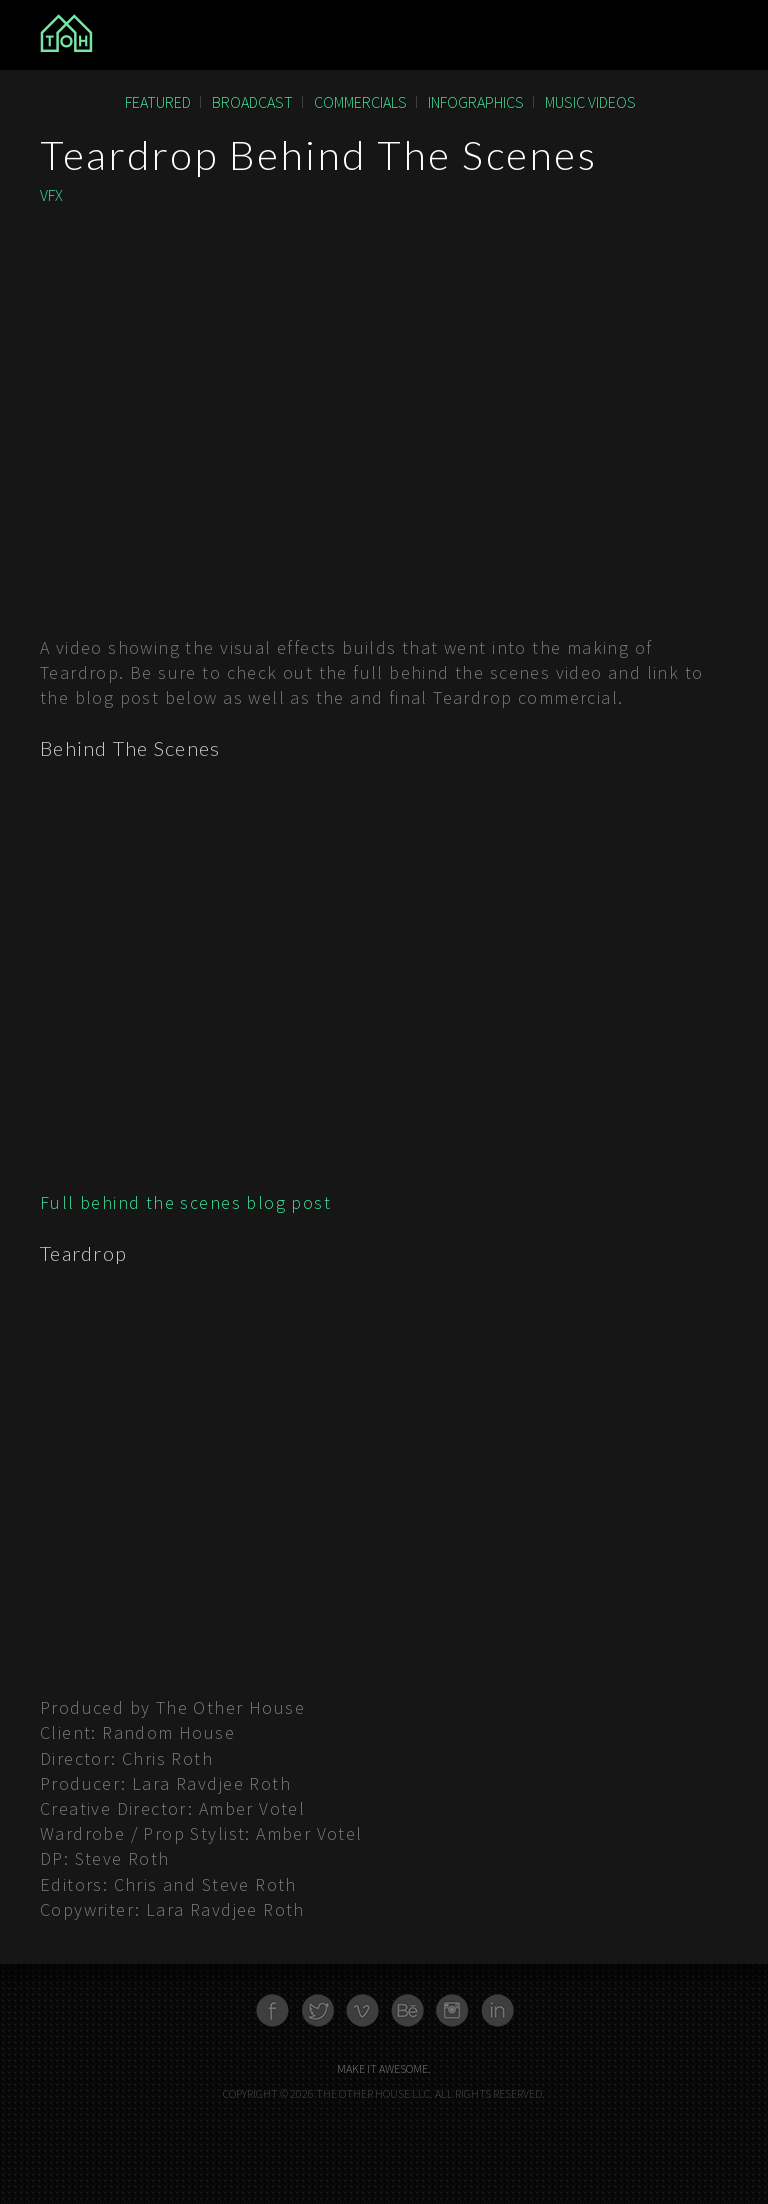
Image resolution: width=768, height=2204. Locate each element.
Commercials (360, 102)
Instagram (452, 2010)
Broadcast (252, 102)
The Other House (156, 35)
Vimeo (362, 2010)
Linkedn (497, 2010)
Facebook (272, 2010)
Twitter (317, 2010)
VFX (51, 195)
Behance (407, 2010)
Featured (158, 102)
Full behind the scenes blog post (185, 1202)
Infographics (476, 102)
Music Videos (590, 102)
